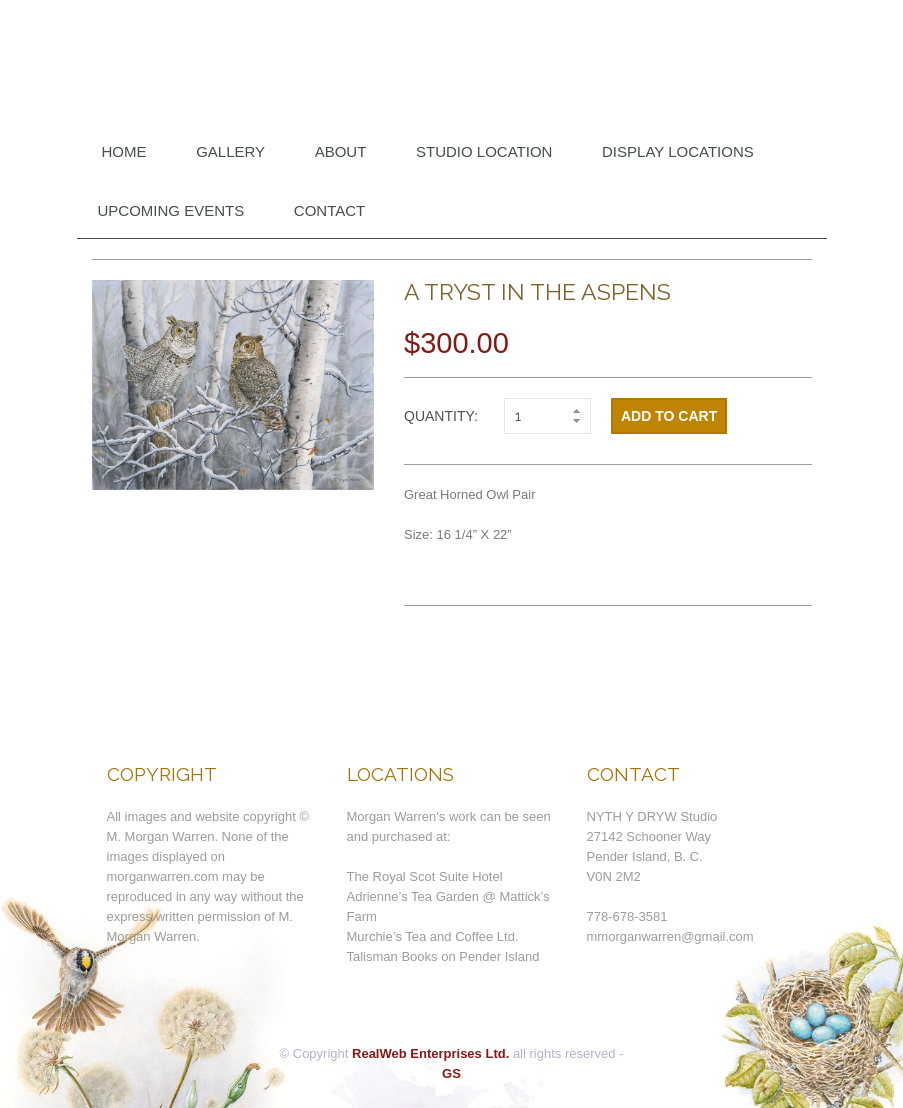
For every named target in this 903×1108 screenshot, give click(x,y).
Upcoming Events (171, 210)
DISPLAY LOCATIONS (678, 151)
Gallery (230, 151)
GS (451, 1073)
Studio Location (484, 151)
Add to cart (669, 416)
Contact (329, 210)
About (341, 151)
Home (124, 151)
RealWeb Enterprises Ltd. (430, 1053)
